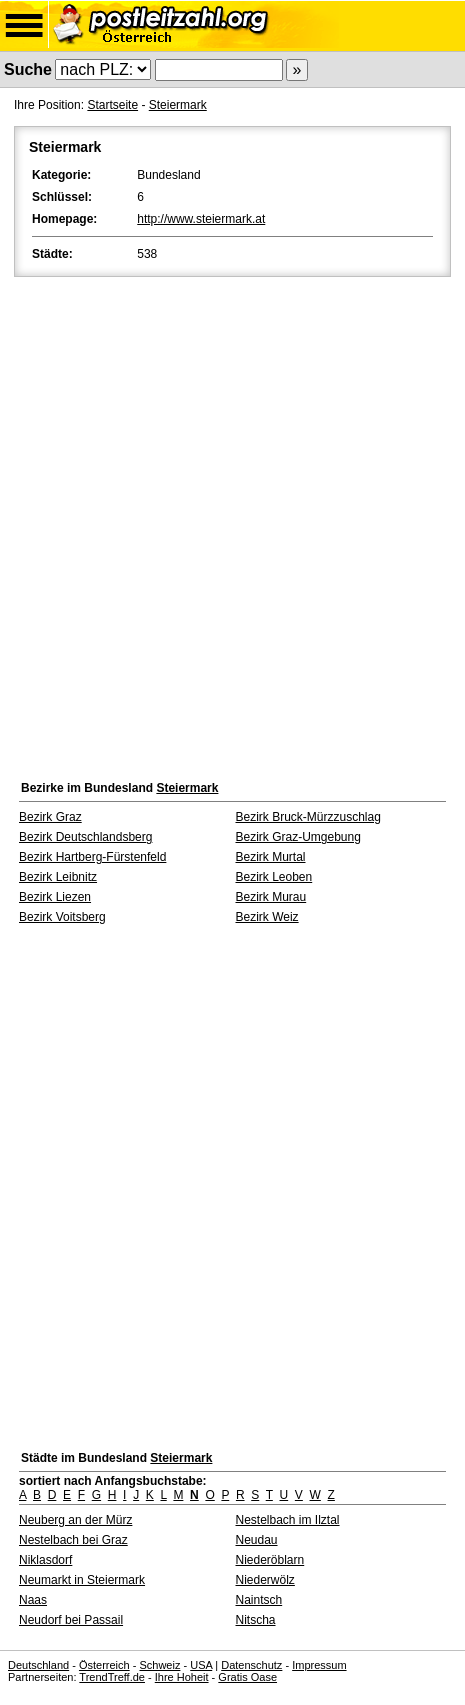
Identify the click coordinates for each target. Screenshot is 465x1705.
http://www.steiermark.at (201, 219)
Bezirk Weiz (267, 917)
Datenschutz (251, 1665)
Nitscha (256, 1620)
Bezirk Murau (271, 897)
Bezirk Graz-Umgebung (298, 837)
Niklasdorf (45, 1560)
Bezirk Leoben (274, 877)
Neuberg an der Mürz (75, 1520)
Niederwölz (265, 1580)
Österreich (104, 1665)
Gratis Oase (247, 1677)
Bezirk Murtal (271, 857)
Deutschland (38, 1665)
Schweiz (159, 1665)
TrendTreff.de (112, 1677)
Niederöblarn (270, 1560)
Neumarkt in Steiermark (82, 1580)
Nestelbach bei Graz (73, 1540)
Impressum (319, 1665)
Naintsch (259, 1600)
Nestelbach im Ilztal (288, 1520)
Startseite (112, 105)
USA (201, 1665)
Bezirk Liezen (55, 897)
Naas (33, 1600)
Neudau (257, 1540)
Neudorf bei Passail (71, 1620)
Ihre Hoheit (182, 1677)
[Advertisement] (232, 523)
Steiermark (178, 105)
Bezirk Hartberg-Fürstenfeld (92, 857)
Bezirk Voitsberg (62, 917)
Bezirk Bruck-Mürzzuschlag (308, 817)
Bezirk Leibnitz (58, 877)
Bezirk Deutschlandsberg (85, 837)
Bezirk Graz (50, 817)
